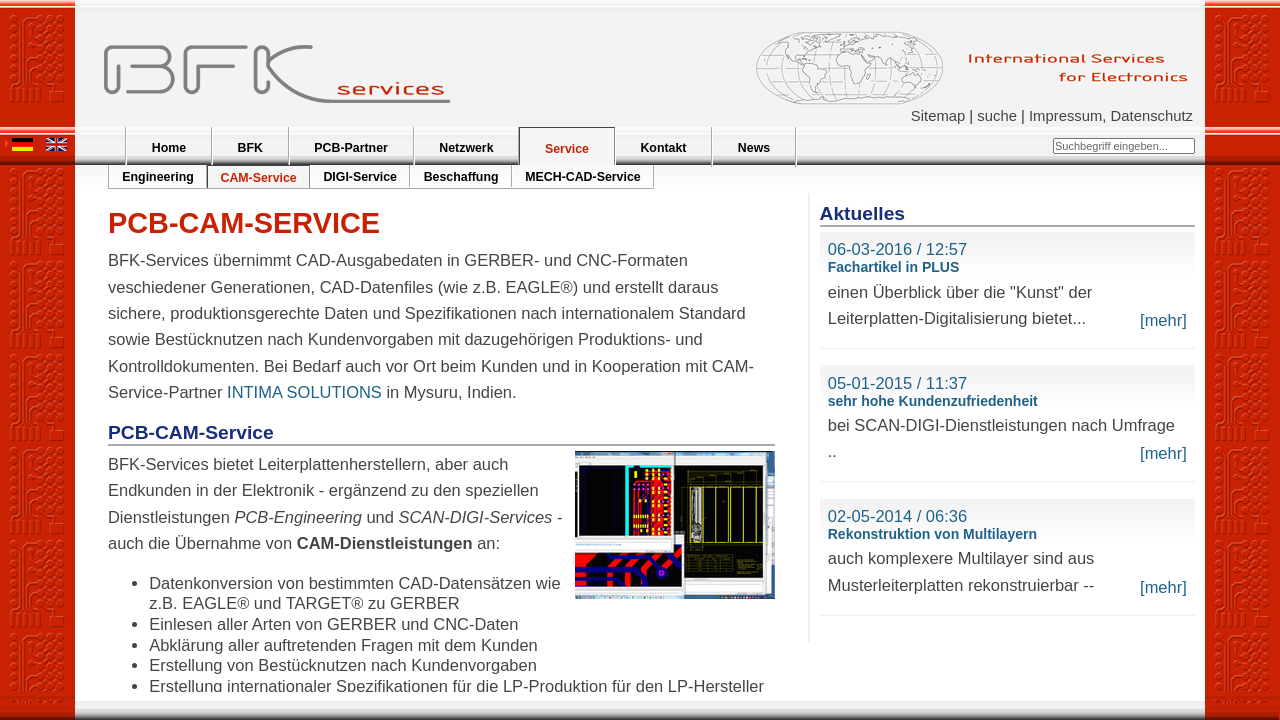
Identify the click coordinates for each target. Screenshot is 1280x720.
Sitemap (938, 116)
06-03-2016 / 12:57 (897, 249)
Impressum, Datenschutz (1111, 116)
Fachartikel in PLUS (893, 267)
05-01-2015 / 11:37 (897, 383)
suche (997, 116)
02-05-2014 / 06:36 (897, 516)
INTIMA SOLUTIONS (304, 392)
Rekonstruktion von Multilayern (932, 534)
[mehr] (1163, 320)
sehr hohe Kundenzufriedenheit (933, 401)
